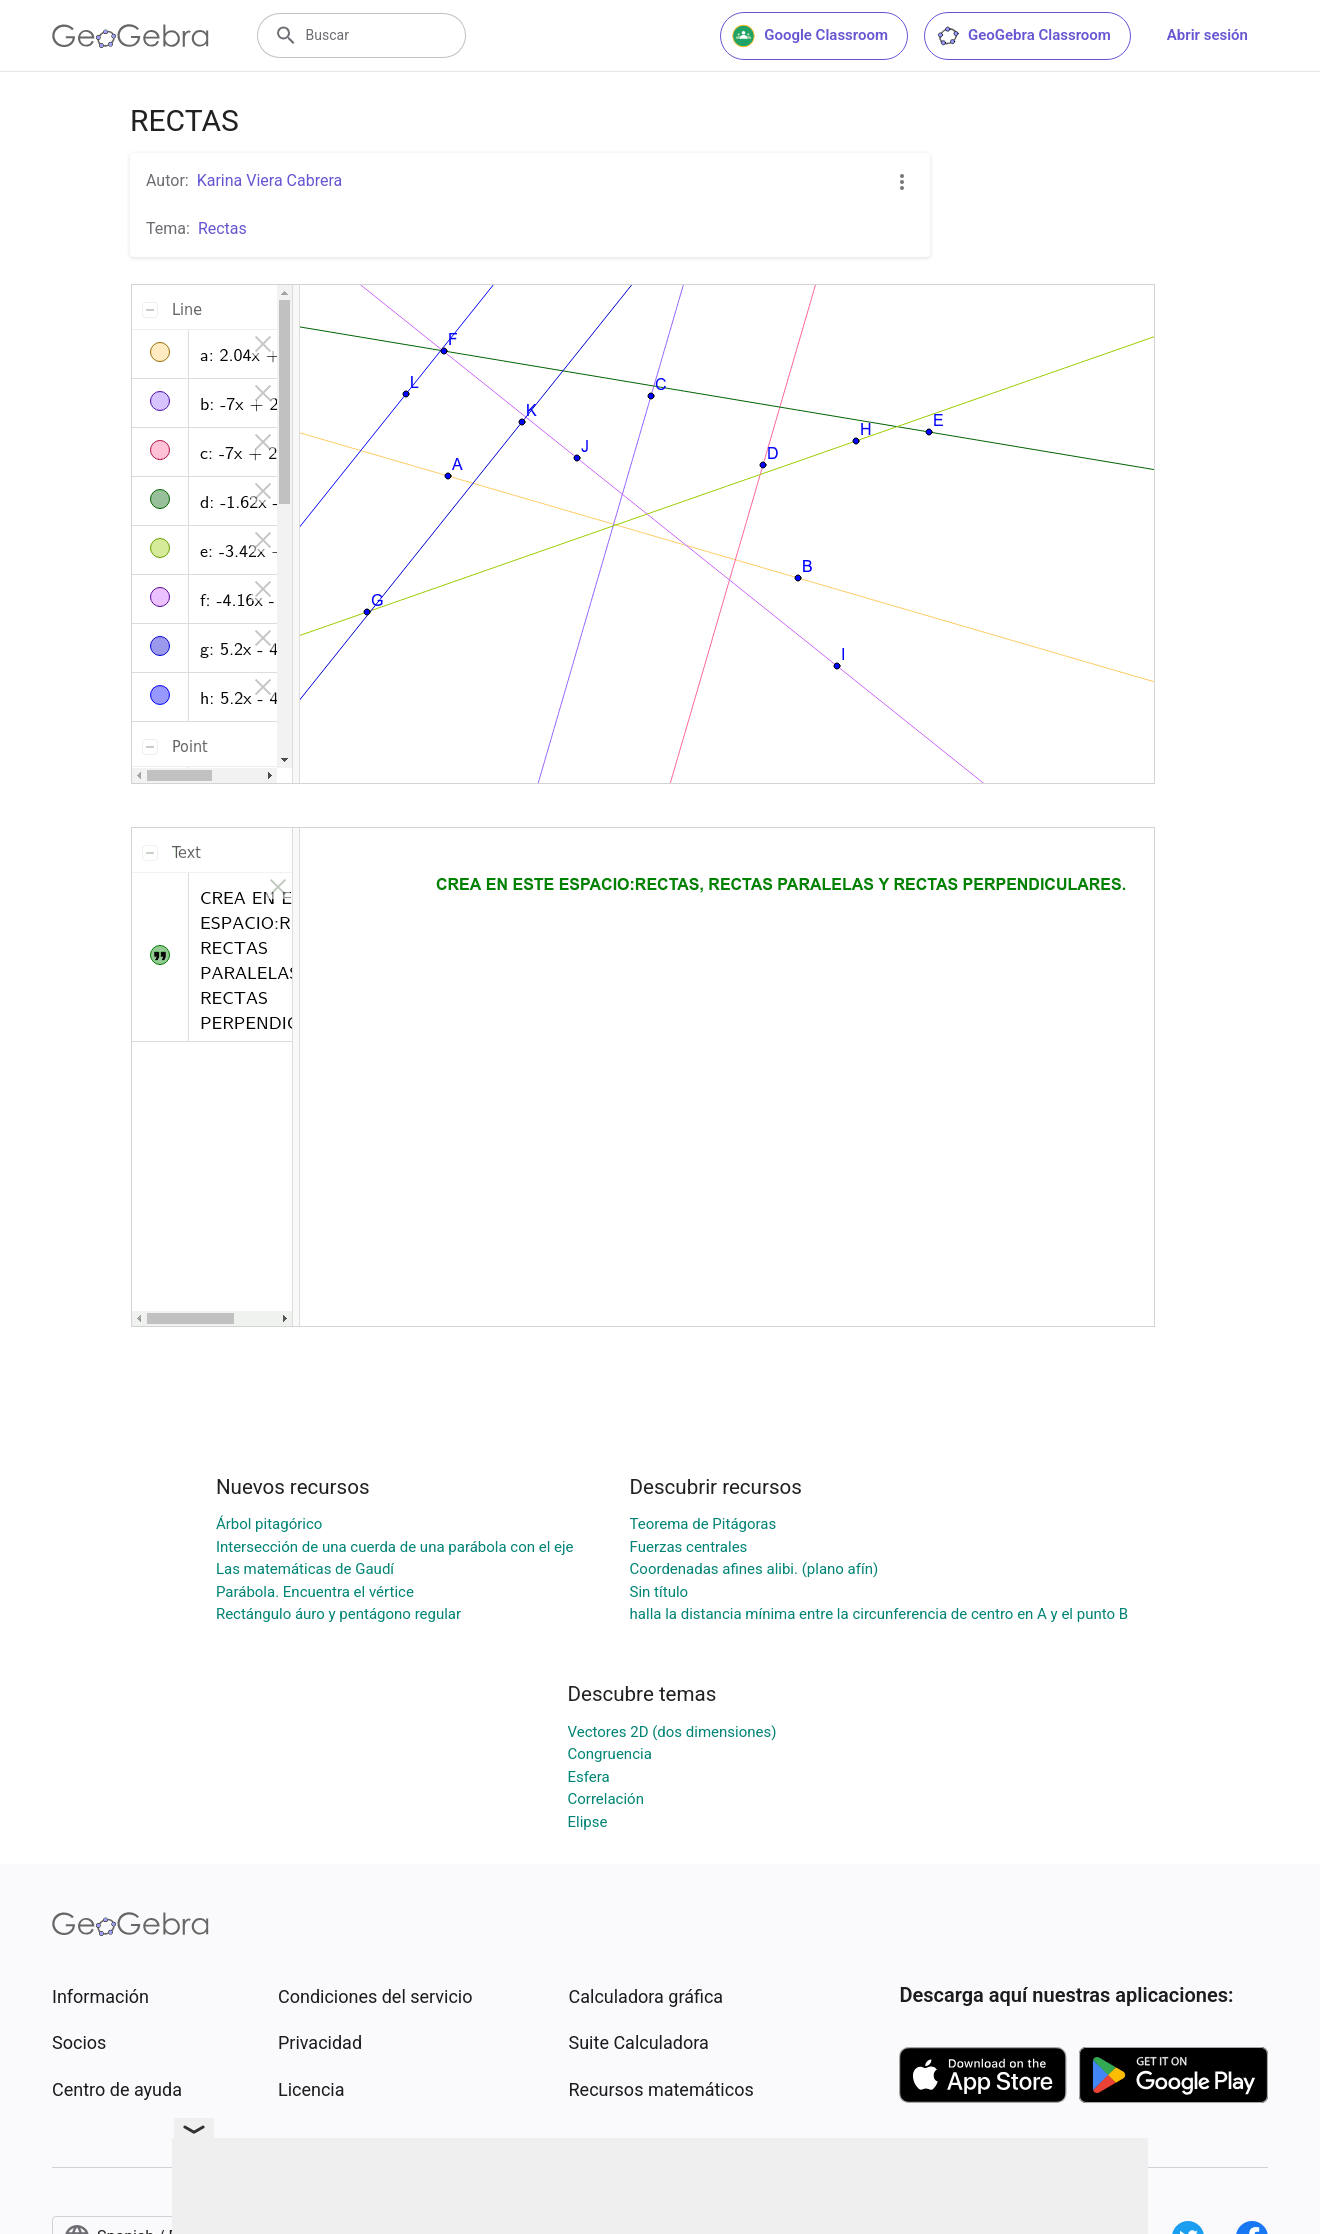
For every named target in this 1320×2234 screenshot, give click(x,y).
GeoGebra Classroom (1023, 36)
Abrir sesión (1207, 35)
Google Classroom (810, 36)
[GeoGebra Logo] (130, 36)
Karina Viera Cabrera (270, 180)
